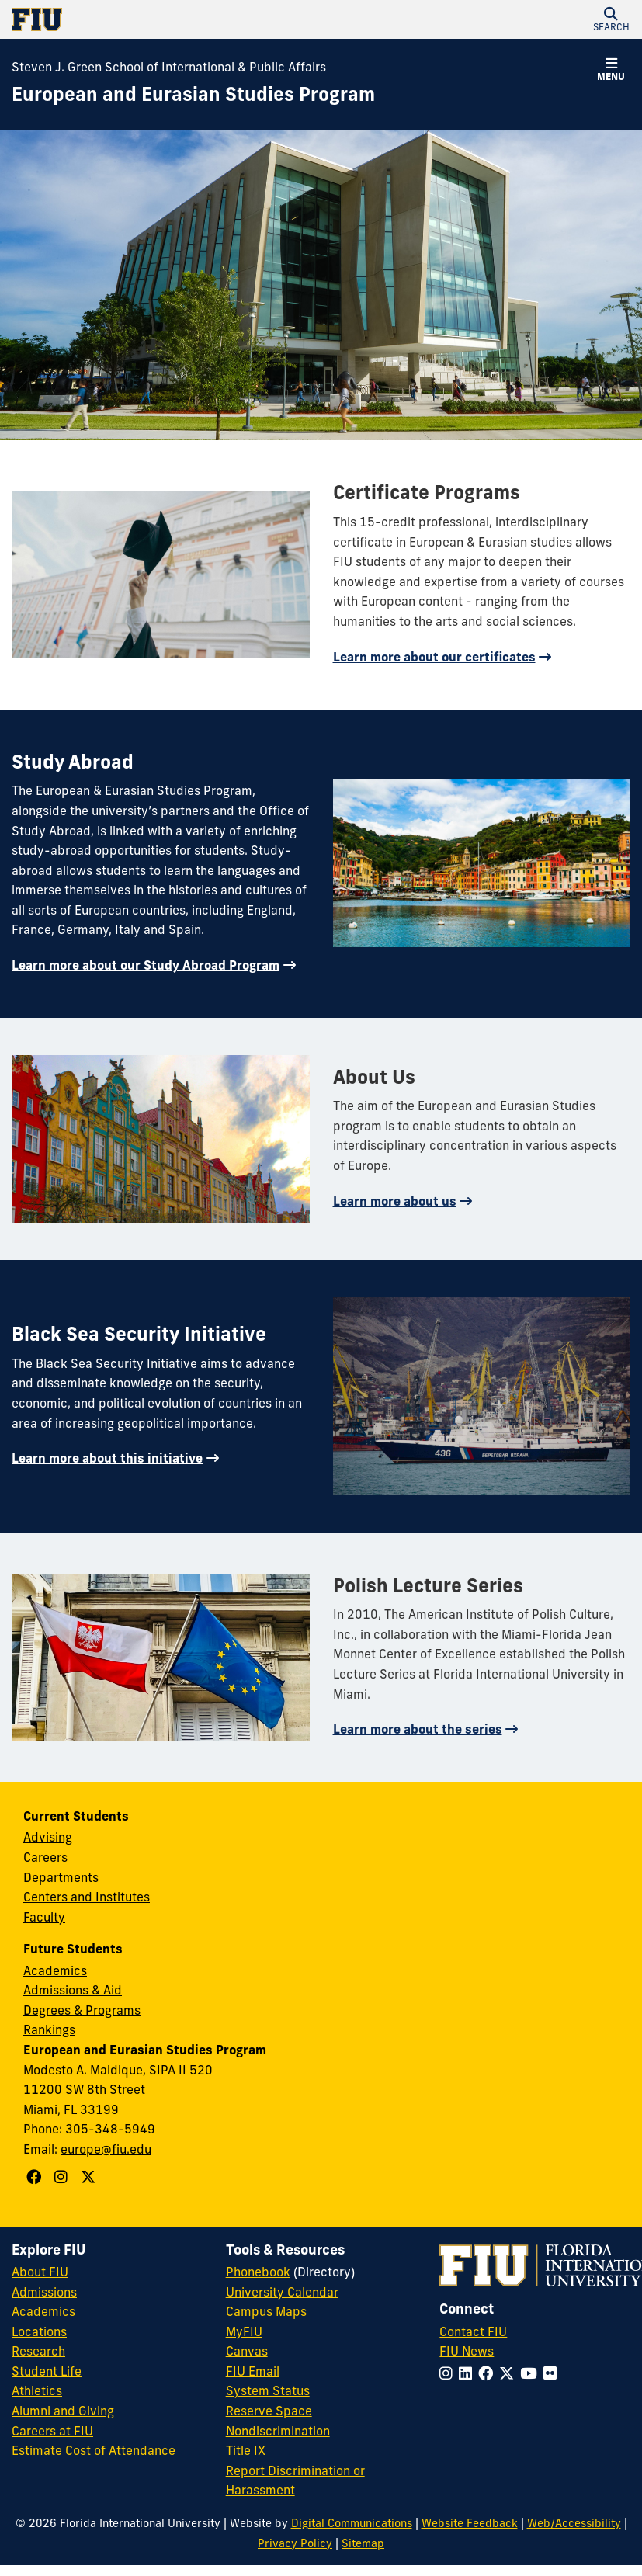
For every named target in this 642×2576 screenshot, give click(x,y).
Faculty (44, 1917)
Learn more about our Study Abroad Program (145, 965)
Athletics (37, 2390)
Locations (39, 2331)
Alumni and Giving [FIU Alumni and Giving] (63, 2410)
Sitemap (363, 2543)
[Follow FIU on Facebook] (488, 2373)
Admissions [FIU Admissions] (44, 2292)
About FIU (40, 2271)
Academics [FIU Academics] (43, 2311)
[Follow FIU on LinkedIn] (468, 2373)
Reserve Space (269, 2410)
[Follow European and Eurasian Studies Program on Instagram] (63, 2177)
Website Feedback (470, 2523)
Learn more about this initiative (107, 1458)
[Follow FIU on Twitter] (509, 2373)
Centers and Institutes (86, 1896)
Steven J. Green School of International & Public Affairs (169, 67)
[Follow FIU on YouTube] (531, 2373)
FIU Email (252, 2371)
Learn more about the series (417, 1729)
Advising (47, 1837)
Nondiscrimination (278, 2431)
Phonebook (258, 2271)
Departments (61, 1877)
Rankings (49, 2029)
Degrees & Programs (82, 2010)
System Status (268, 2390)
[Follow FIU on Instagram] (449, 2373)
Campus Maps (266, 2311)
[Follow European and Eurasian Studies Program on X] (90, 2177)
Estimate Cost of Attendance (93, 2450)
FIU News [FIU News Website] (466, 2351)
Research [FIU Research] (38, 2351)
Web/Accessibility (574, 2523)
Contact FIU (473, 2331)
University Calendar (282, 2292)
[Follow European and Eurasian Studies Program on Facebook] (35, 2177)
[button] (611, 19)
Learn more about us (394, 1201)
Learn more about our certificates (434, 657)
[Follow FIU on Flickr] (553, 2373)
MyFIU (244, 2331)
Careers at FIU (52, 2431)
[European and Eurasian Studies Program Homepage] (193, 95)
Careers (45, 1857)
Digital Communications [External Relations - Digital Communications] (351, 2523)
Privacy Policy (295, 2543)
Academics (55, 1970)
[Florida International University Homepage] (166, 19)
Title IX (245, 2450)
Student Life (47, 2371)
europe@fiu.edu (106, 2149)
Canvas (247, 2351)
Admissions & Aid (72, 1990)
